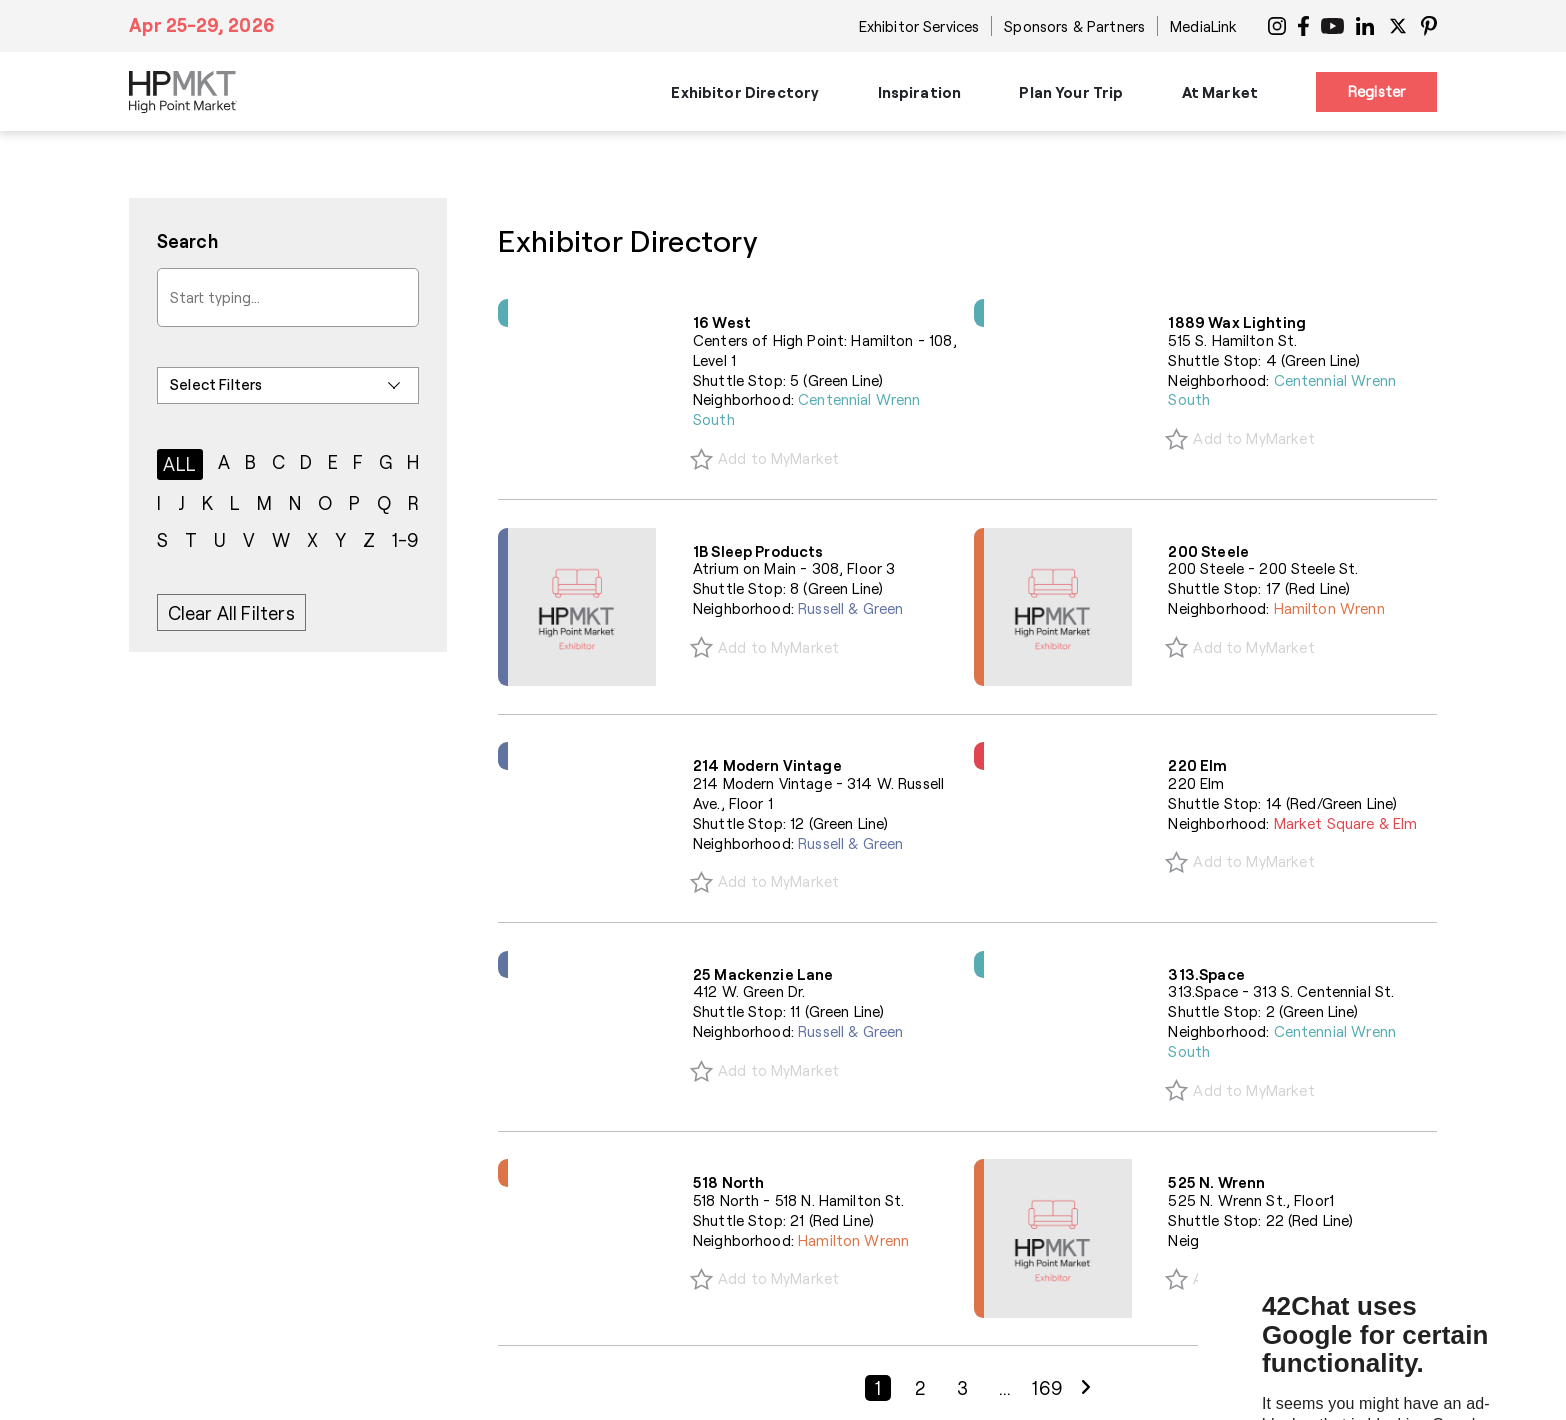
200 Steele (1208, 551)
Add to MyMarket (778, 458)
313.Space (1206, 974)
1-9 (406, 540)
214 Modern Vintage (767, 765)
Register (1376, 91)
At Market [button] (1220, 92)
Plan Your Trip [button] (1071, 92)
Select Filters (216, 384)
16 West (722, 322)
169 (1047, 1388)
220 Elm (1197, 765)
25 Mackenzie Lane (763, 974)
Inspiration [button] (920, 92)
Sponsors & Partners (1074, 26)
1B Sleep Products (758, 551)
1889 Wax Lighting (1237, 322)
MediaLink (1203, 26)
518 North (728, 1182)
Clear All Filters (231, 613)
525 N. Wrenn (1216, 1182)
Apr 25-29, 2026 (202, 25)
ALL (179, 464)
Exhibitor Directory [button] (745, 92)
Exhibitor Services (919, 26)
